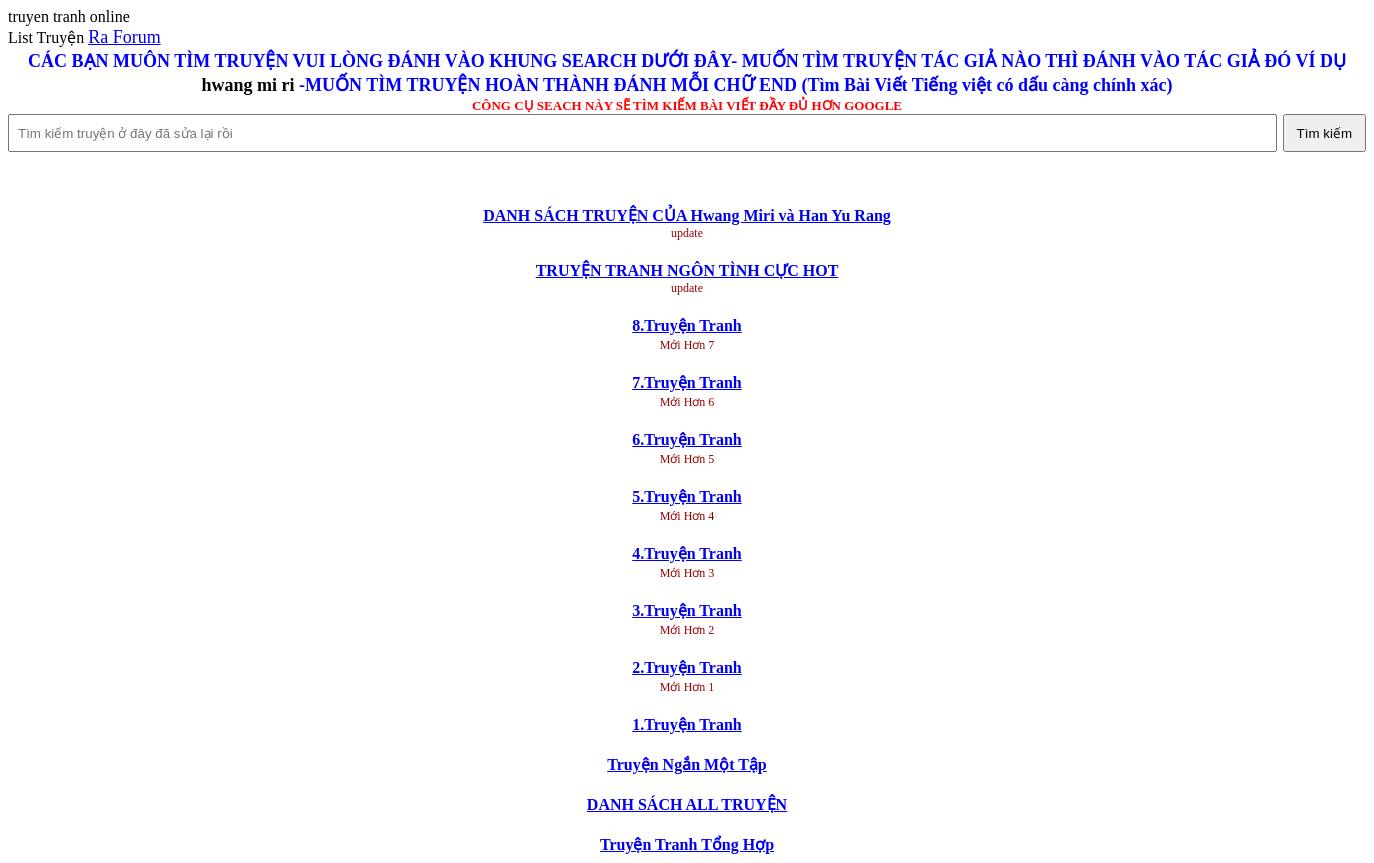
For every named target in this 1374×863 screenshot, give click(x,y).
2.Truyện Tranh (686, 667)
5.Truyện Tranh (686, 496)
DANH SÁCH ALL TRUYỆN (687, 804)
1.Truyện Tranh (686, 724)
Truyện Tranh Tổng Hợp (687, 844)
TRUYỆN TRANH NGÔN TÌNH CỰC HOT (687, 270)
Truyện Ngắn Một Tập (687, 764)
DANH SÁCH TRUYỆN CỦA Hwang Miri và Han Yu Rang (687, 215)
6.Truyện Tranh (686, 439)
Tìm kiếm (1324, 133)
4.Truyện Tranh (686, 553)
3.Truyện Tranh (686, 610)
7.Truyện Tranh (686, 382)
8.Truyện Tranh (686, 325)
